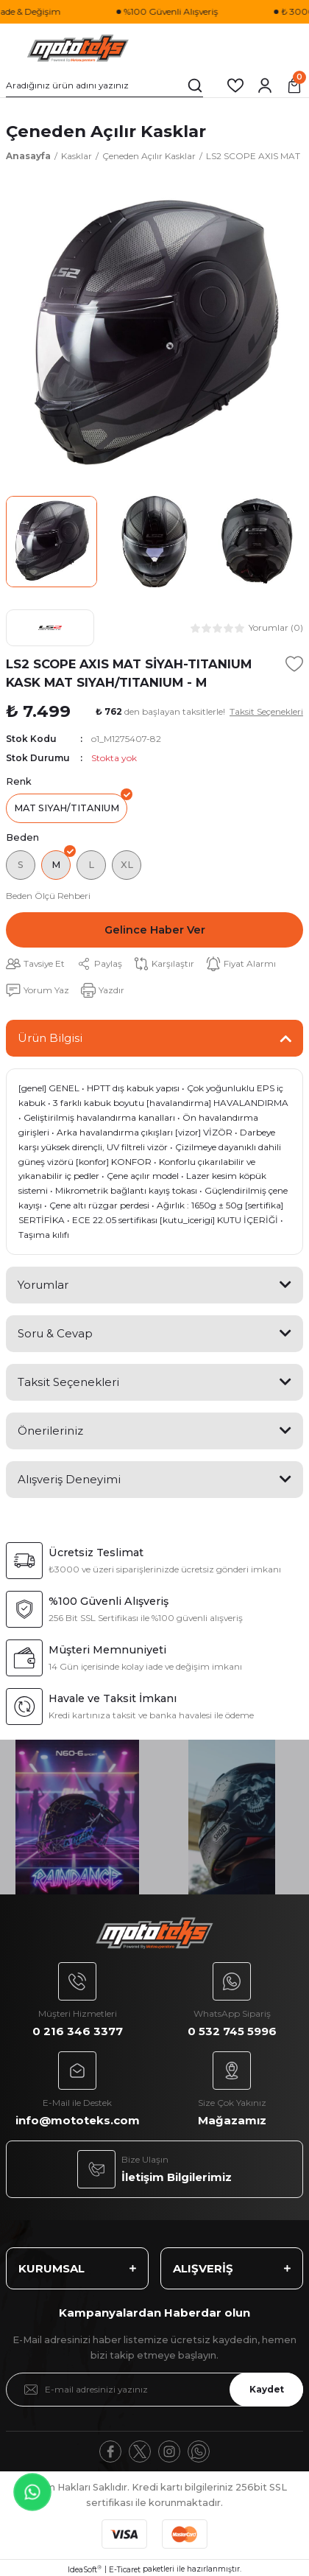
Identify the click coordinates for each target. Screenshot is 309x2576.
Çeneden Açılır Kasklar (106, 131)
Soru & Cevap (55, 1333)
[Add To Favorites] (294, 664)
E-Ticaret (125, 2570)
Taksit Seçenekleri (68, 1382)
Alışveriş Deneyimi (69, 1479)
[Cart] (294, 85)
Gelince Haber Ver (154, 930)
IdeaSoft (85, 2569)
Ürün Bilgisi (50, 1038)
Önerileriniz (50, 1431)
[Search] (104, 85)
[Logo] (78, 48)
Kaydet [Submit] (266, 2389)
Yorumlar (43, 1285)
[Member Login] (265, 85)
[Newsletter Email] (154, 2390)
